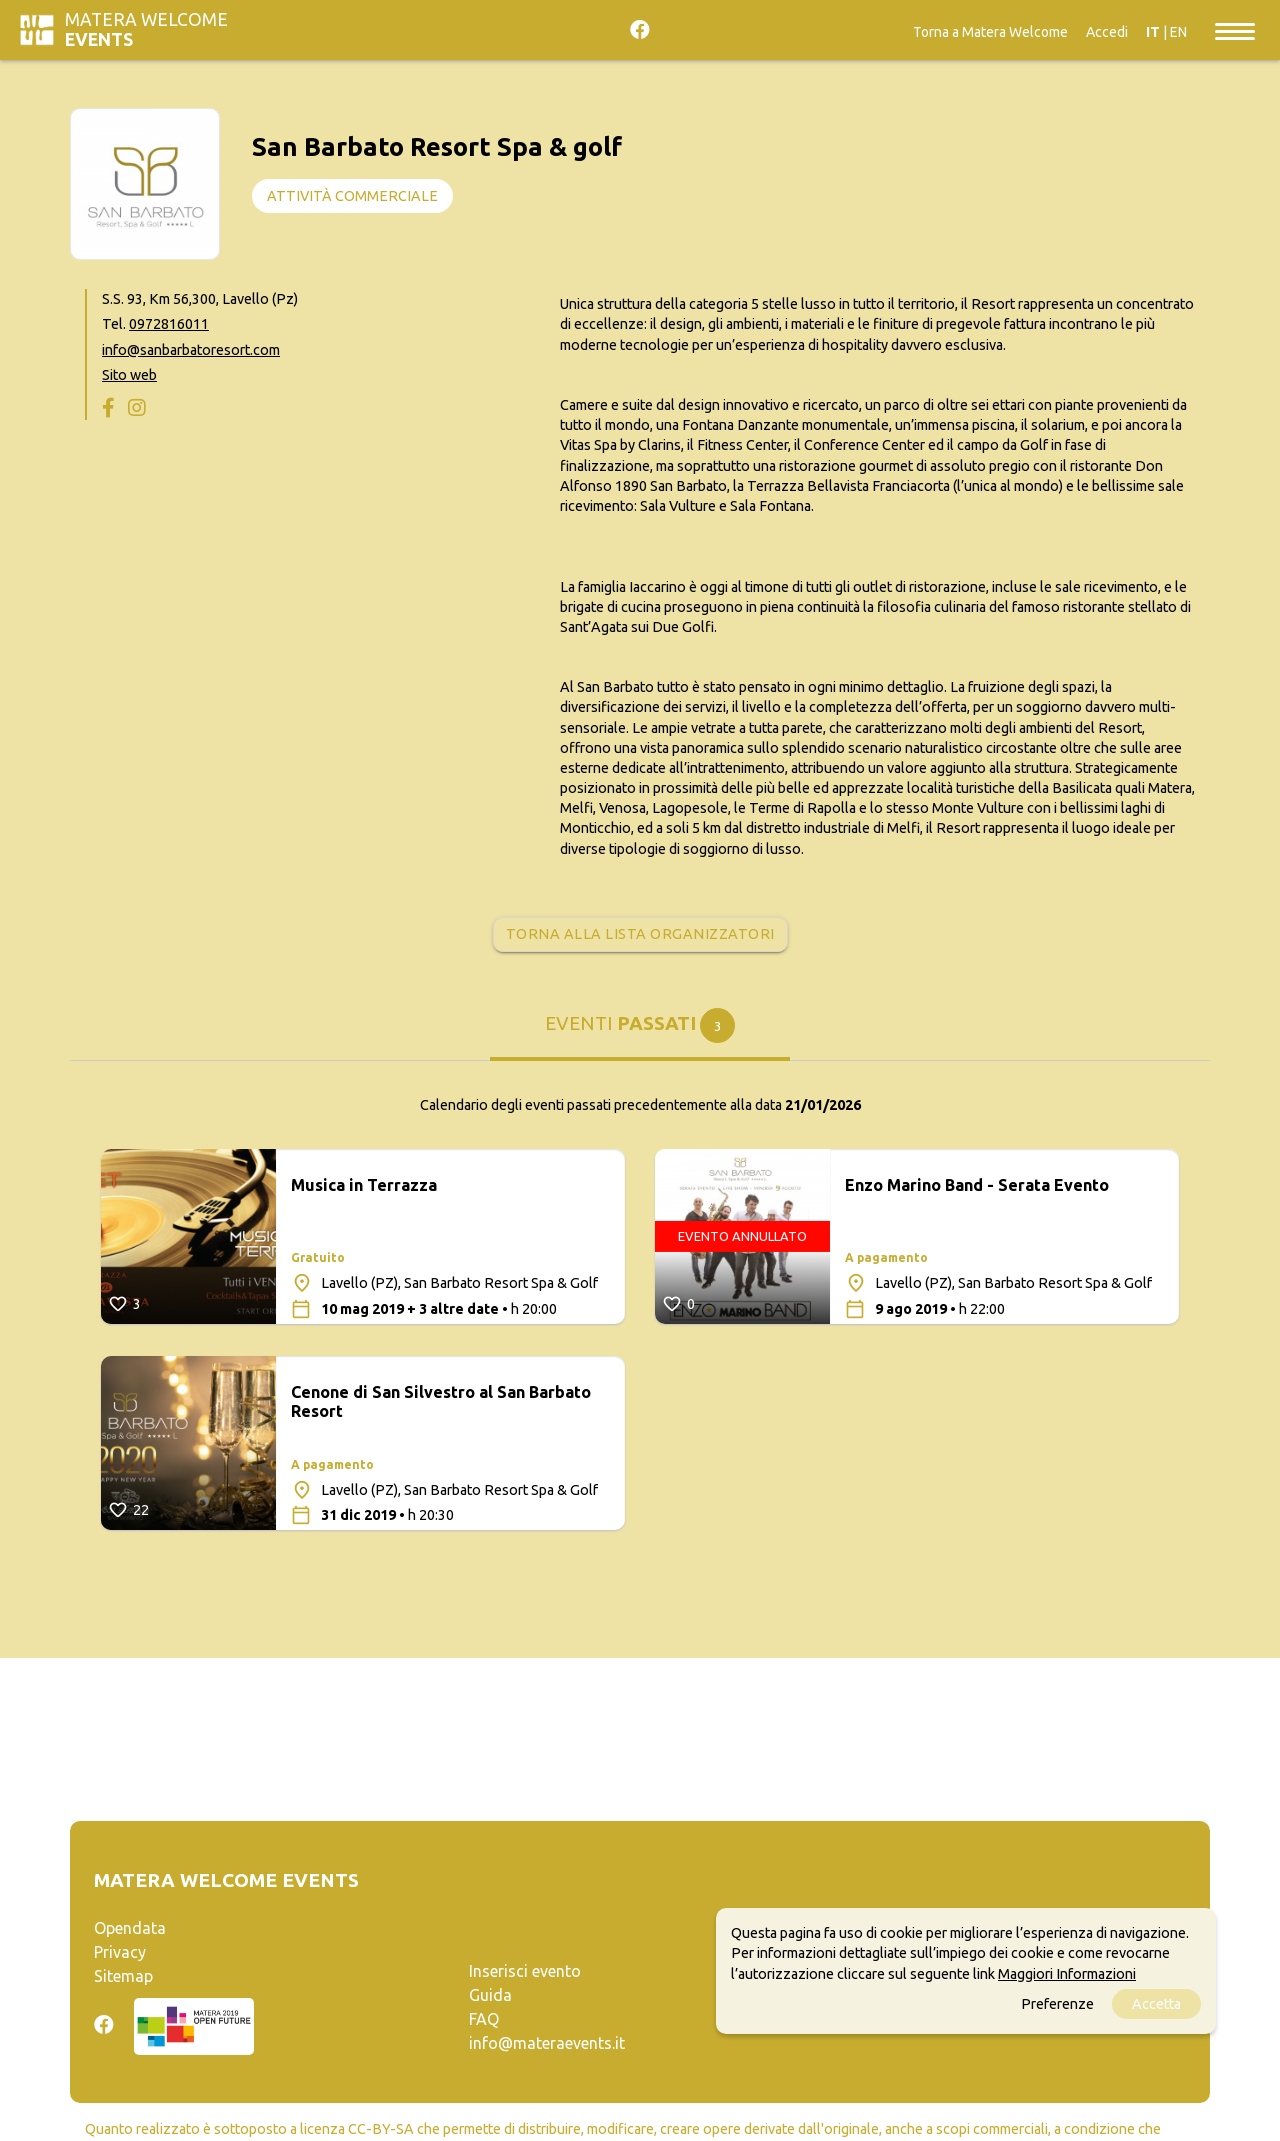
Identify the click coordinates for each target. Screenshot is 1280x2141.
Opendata (130, 1928)
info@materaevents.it (547, 2043)
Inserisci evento (525, 1971)
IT (1153, 32)
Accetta (1156, 2004)
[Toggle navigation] (1235, 30)
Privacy (120, 1952)
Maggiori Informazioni (1067, 1974)
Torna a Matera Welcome (990, 32)
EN (1178, 32)
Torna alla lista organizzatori (640, 934)
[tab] (640, 1030)
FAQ (484, 2019)
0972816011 (169, 324)
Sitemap (123, 1976)
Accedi (1107, 32)
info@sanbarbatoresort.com (191, 350)
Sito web (129, 375)
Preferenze (1057, 2004)
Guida (490, 1995)
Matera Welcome (146, 29)
